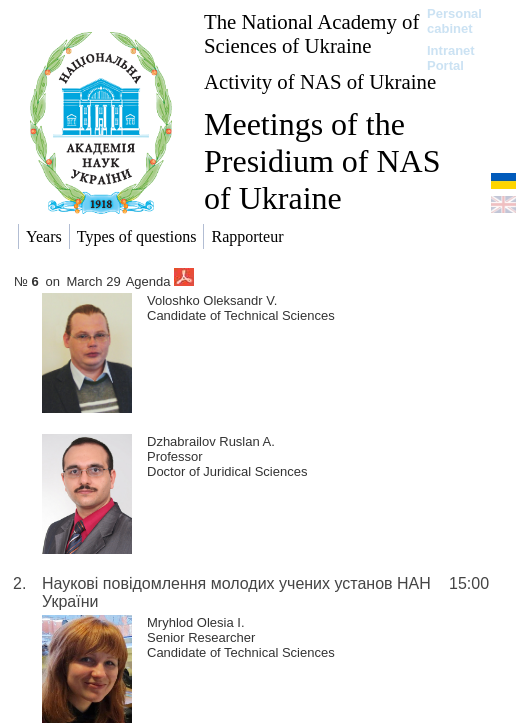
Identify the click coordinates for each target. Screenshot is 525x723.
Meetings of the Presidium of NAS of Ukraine (322, 161)
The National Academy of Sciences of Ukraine (311, 33)
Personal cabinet (454, 21)
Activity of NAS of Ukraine (320, 81)
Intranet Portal (451, 58)
